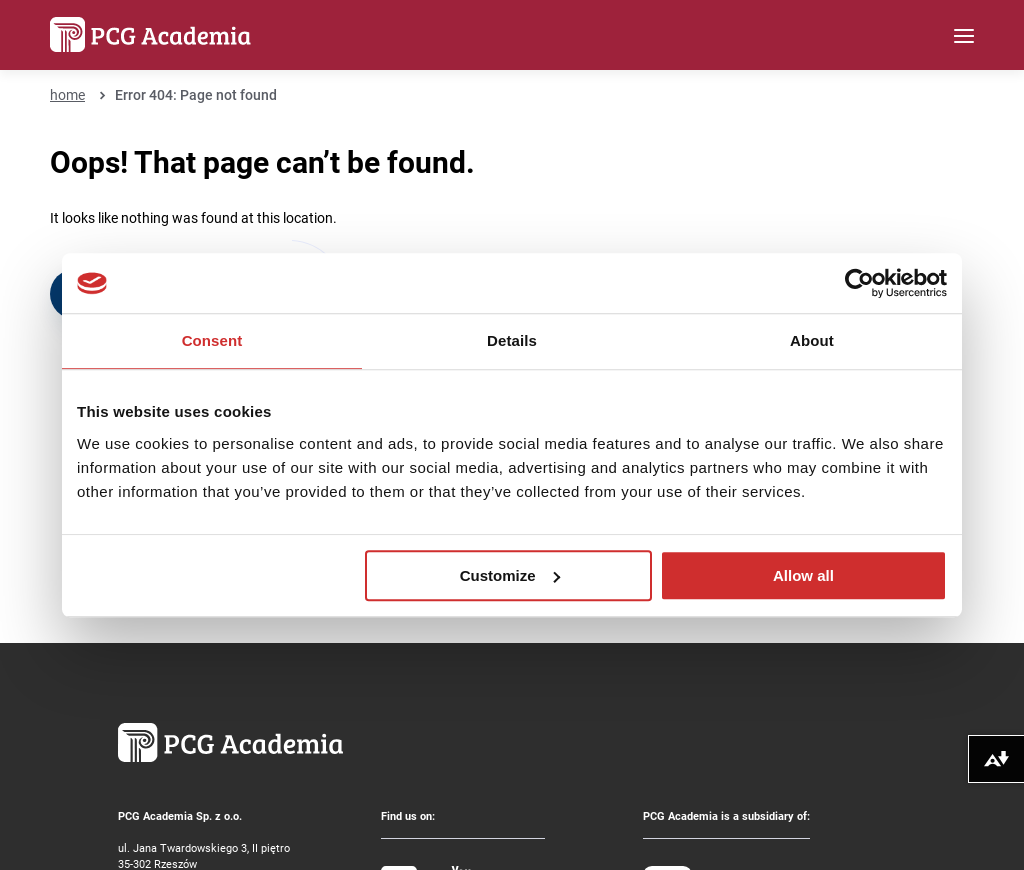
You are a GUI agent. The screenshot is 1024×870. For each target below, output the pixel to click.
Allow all (803, 575)
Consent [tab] (212, 340)
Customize (510, 575)
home (67, 94)
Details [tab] (512, 340)
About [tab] (812, 340)
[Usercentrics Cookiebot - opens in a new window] (859, 283)
